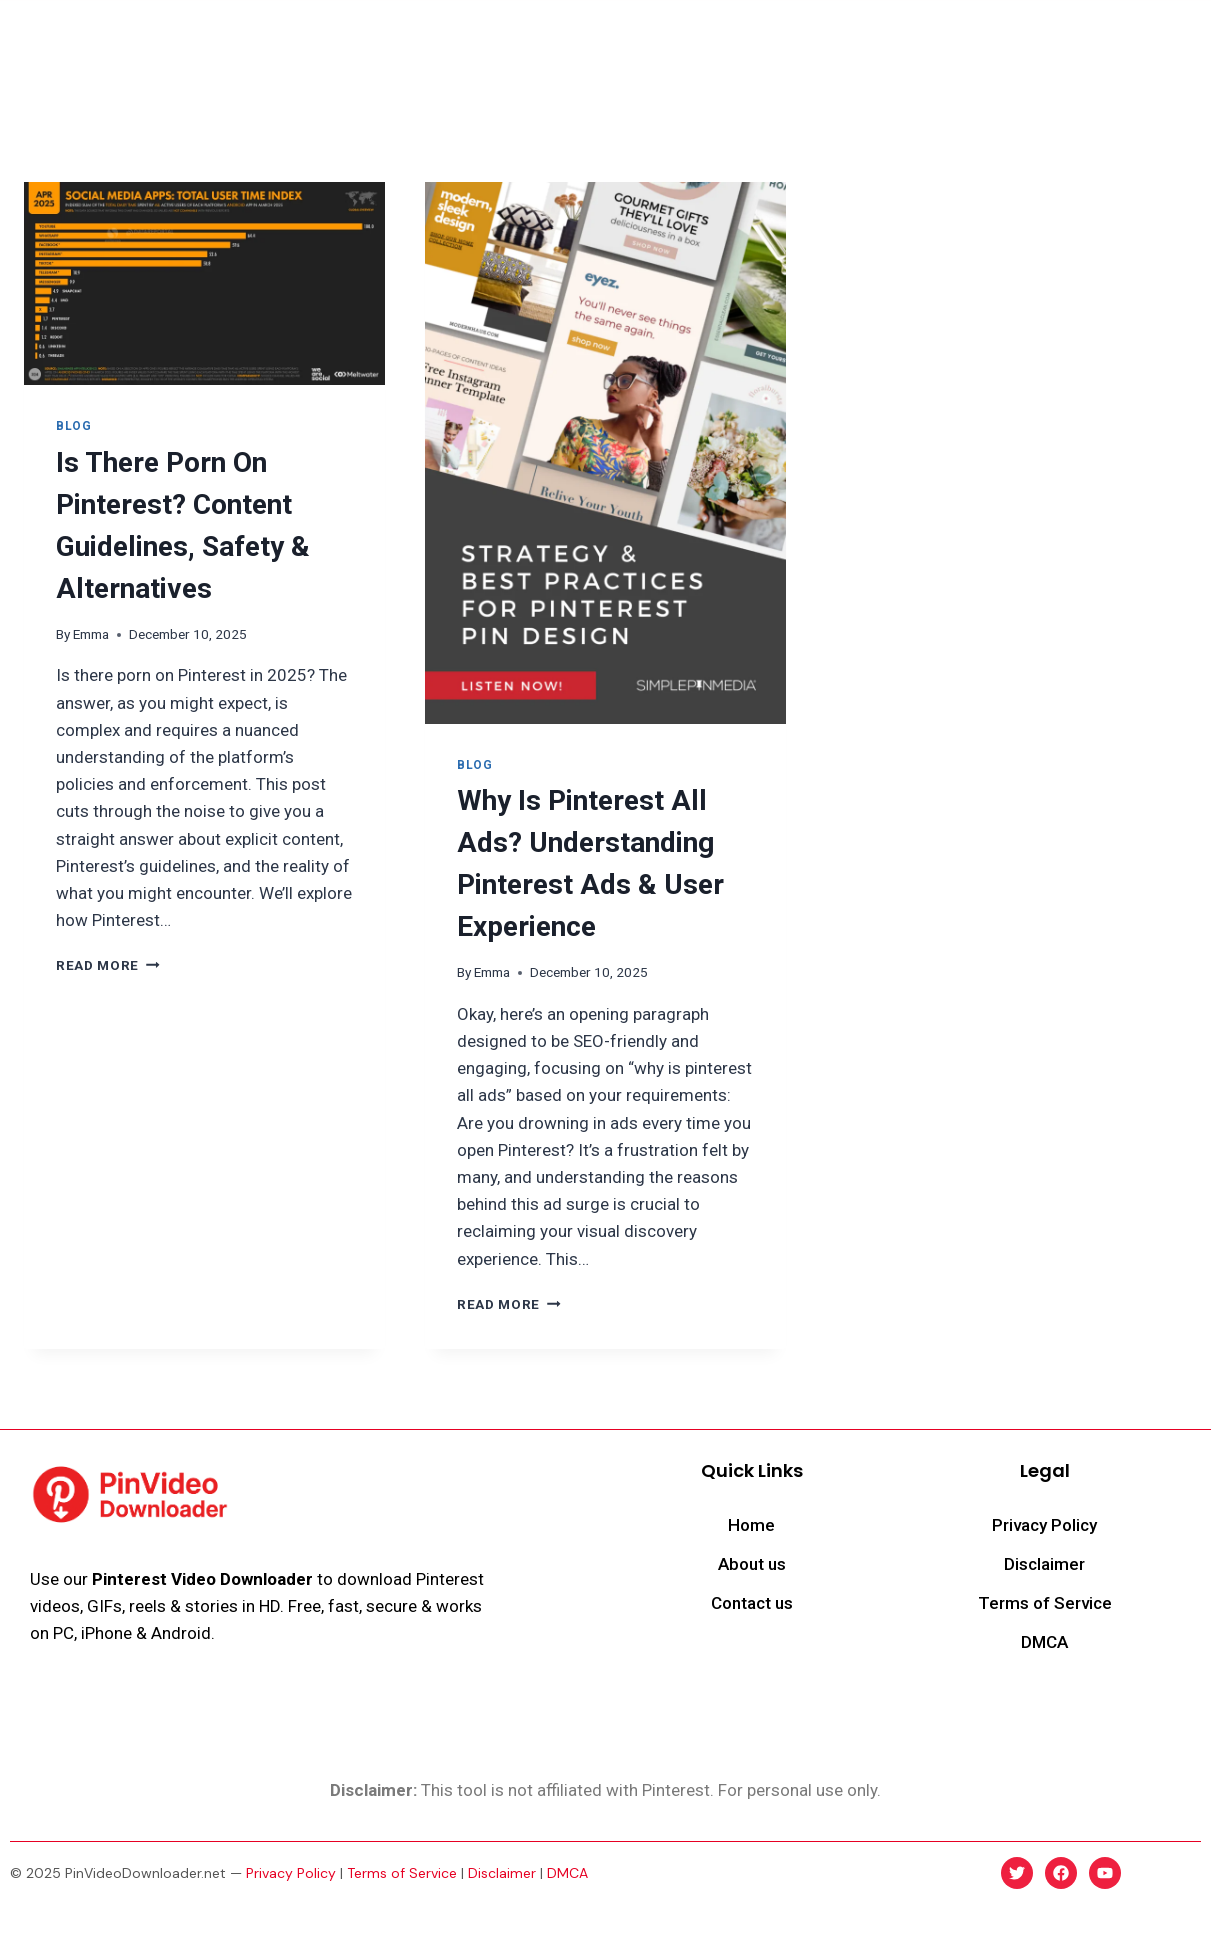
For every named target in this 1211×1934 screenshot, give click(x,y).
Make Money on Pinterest (807, 39)
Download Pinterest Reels (483, 39)
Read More (108, 965)
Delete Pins (646, 39)
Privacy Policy (291, 1873)
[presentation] (204, 283)
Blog (943, 39)
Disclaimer (502, 1873)
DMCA (567, 1873)
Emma (91, 634)
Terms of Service (402, 1873)
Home (341, 39)
